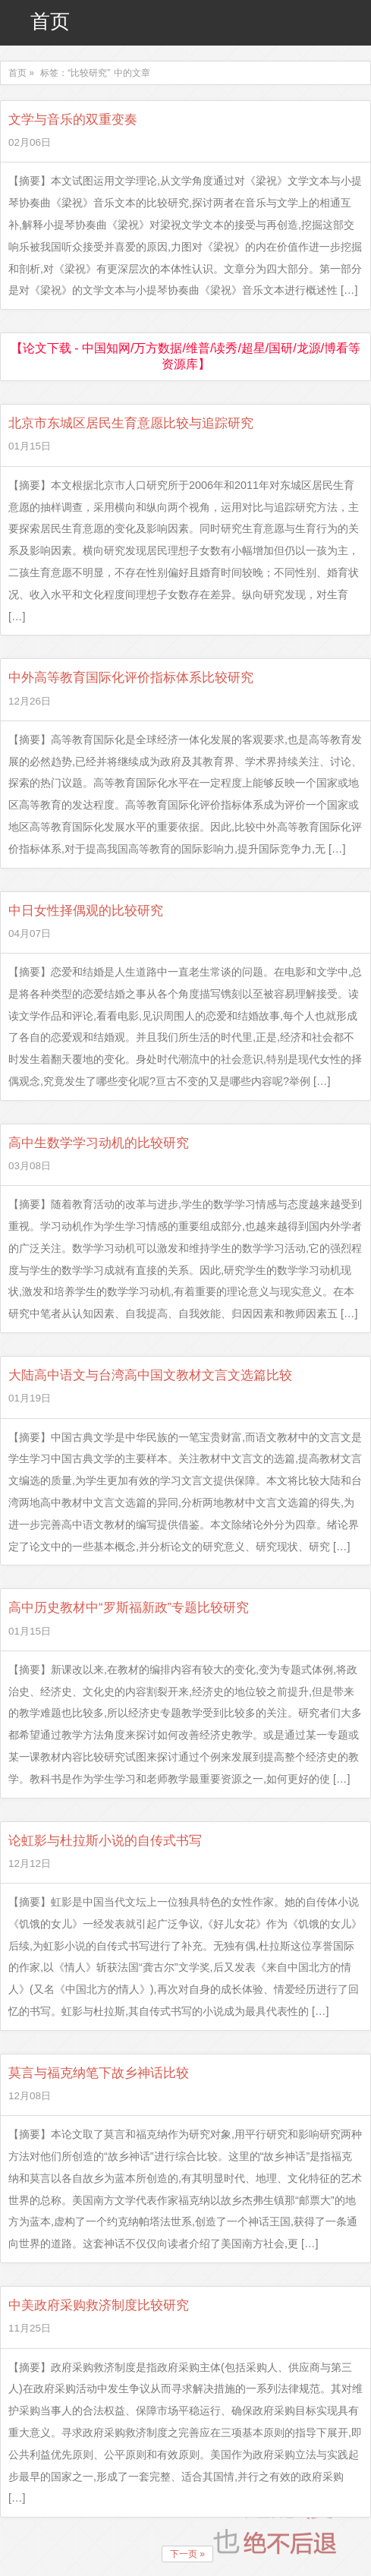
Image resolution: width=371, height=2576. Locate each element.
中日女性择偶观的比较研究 (85, 910)
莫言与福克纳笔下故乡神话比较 (98, 2073)
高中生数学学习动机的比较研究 (98, 1143)
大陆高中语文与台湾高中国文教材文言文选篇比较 (150, 1375)
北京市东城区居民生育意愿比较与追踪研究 (130, 423)
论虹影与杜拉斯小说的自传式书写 (105, 1840)
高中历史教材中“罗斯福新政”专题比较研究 (128, 1607)
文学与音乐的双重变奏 (72, 119)
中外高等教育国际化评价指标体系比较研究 (130, 677)
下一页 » (187, 2554)
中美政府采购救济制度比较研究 (98, 2305)
